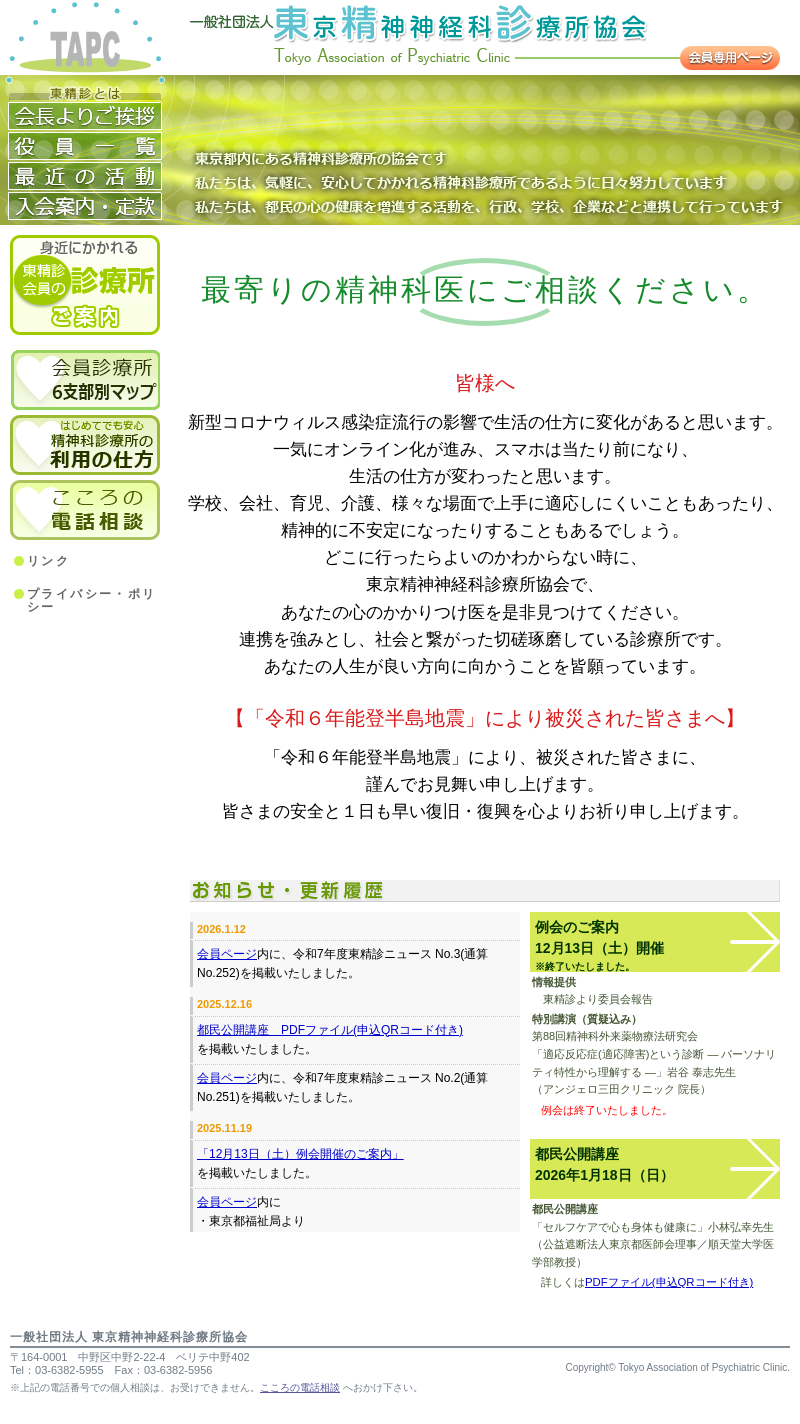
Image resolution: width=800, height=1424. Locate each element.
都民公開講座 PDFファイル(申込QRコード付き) (330, 1030)
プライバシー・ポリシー (92, 601)
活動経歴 (85, 176)
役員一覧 (85, 146)
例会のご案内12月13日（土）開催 (599, 945)
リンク (48, 561)
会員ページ (227, 954)
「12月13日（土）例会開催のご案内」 (300, 1154)
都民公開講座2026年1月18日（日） (604, 1164)
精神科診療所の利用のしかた (85, 442)
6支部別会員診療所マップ (85, 380)
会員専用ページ (730, 58)
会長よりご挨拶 (85, 116)
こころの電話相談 (85, 510)
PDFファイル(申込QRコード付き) (669, 1282)
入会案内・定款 (85, 206)
